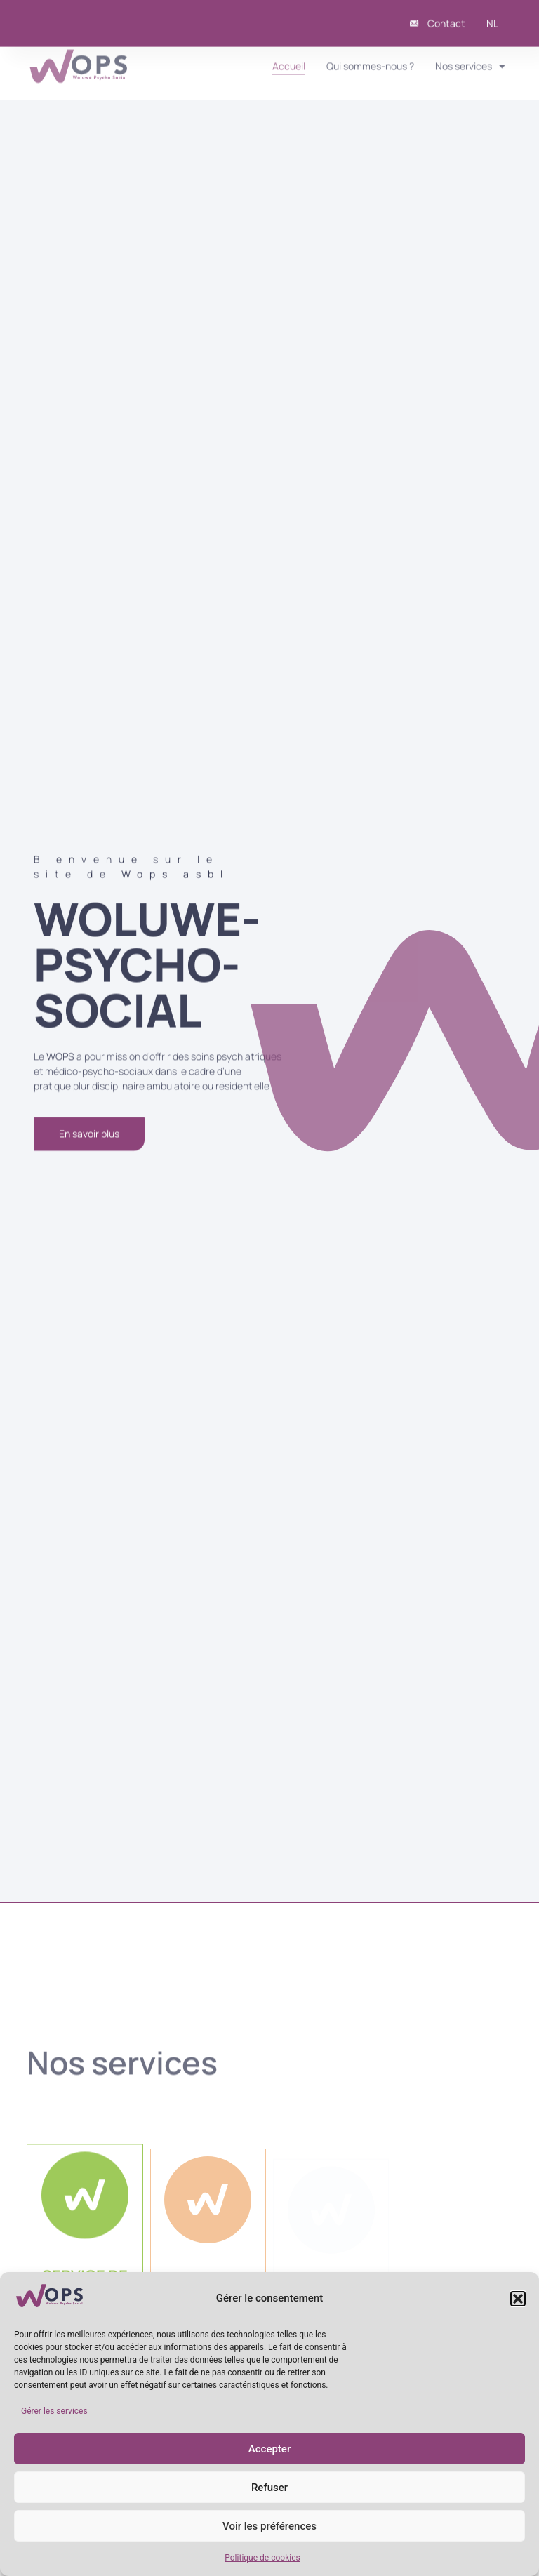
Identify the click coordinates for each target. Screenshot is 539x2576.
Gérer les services (54, 2411)
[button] (518, 2299)
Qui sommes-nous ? (370, 58)
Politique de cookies (262, 2558)
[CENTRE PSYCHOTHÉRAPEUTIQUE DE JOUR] (207, 2208)
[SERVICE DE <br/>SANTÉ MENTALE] (84, 2201)
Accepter (269, 2449)
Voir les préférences (269, 2526)
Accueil (288, 58)
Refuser (269, 2487)
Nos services (470, 59)
